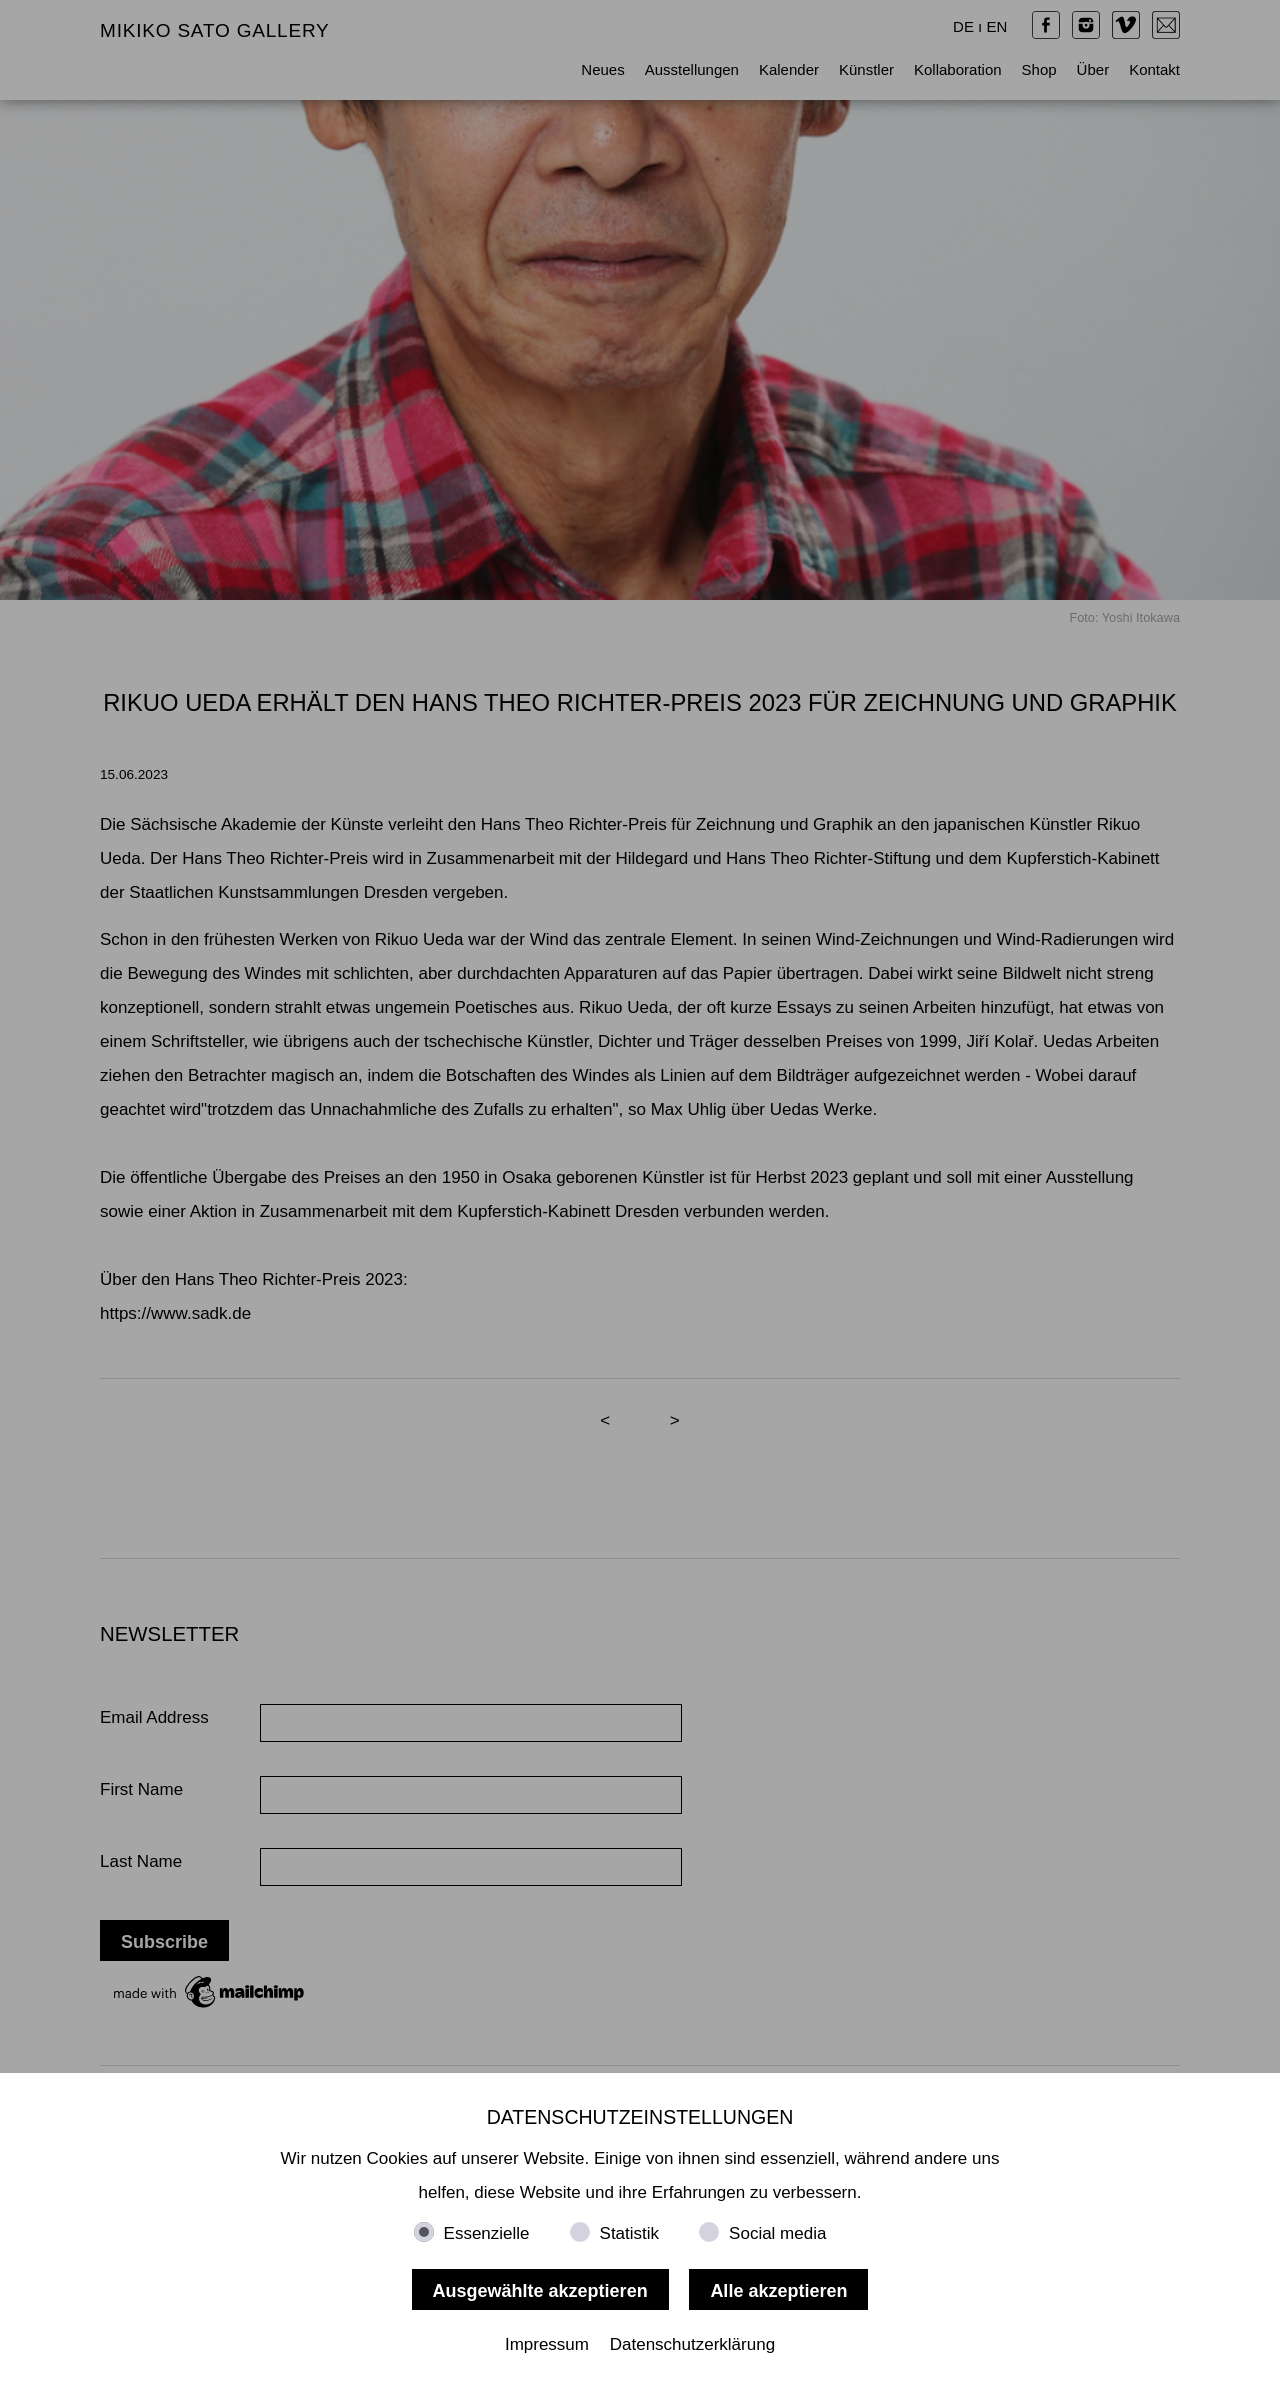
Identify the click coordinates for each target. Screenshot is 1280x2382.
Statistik (630, 2233)
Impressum (547, 2344)
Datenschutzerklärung (692, 2344)
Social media (777, 2233)
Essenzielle (487, 2233)
